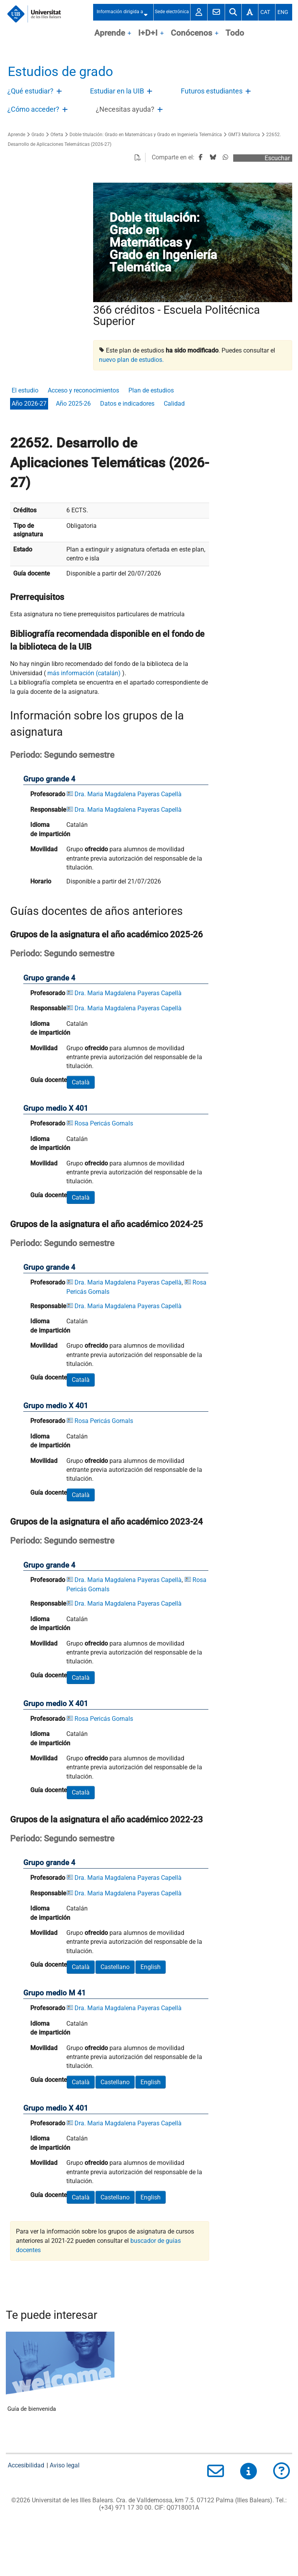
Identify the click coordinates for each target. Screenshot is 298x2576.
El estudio (25, 390)
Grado (37, 134)
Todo (234, 33)
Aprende (109, 33)
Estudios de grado (60, 71)
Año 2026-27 (29, 403)
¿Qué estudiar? (30, 91)
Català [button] (81, 1082)
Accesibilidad (26, 2465)
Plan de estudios (151, 390)
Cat (265, 12)
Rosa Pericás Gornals (103, 1123)
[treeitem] (36, 91)
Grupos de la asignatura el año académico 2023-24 (106, 1521)
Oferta (56, 134)
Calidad (174, 403)
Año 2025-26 (73, 403)
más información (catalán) (84, 673)
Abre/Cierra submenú (147, 12)
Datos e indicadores (127, 403)
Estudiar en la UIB (117, 91)
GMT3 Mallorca (244, 134)
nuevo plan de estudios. (131, 359)
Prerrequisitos (37, 597)
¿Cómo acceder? (33, 109)
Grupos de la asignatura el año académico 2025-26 (106, 934)
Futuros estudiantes (212, 91)
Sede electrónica (172, 11)
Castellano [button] (115, 1967)
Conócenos (191, 33)
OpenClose (129, 34)
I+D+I (148, 33)
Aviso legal (65, 2465)
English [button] (150, 1967)
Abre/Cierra (60, 93)
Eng (282, 12)
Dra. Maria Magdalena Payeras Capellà (128, 794)
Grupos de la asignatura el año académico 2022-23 (106, 1819)
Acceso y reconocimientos (83, 390)
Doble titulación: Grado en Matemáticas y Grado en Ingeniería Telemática (145, 134)
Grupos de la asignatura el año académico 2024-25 (106, 1224)
